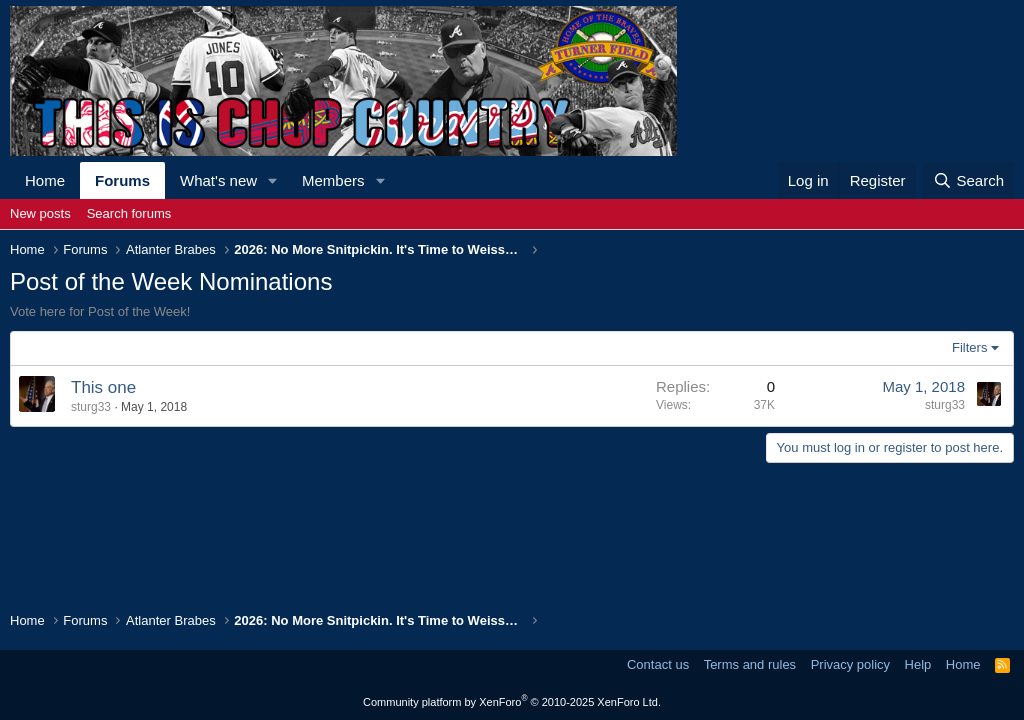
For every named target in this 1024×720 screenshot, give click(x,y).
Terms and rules (750, 664)
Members (333, 180)
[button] (273, 180)
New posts (40, 213)
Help (918, 664)
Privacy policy (850, 664)
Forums (122, 180)
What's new (218, 180)
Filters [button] (969, 347)
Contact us (658, 664)
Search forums (129, 213)
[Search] (968, 180)
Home (45, 180)
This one (103, 387)
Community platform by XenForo (512, 702)
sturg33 (91, 407)
